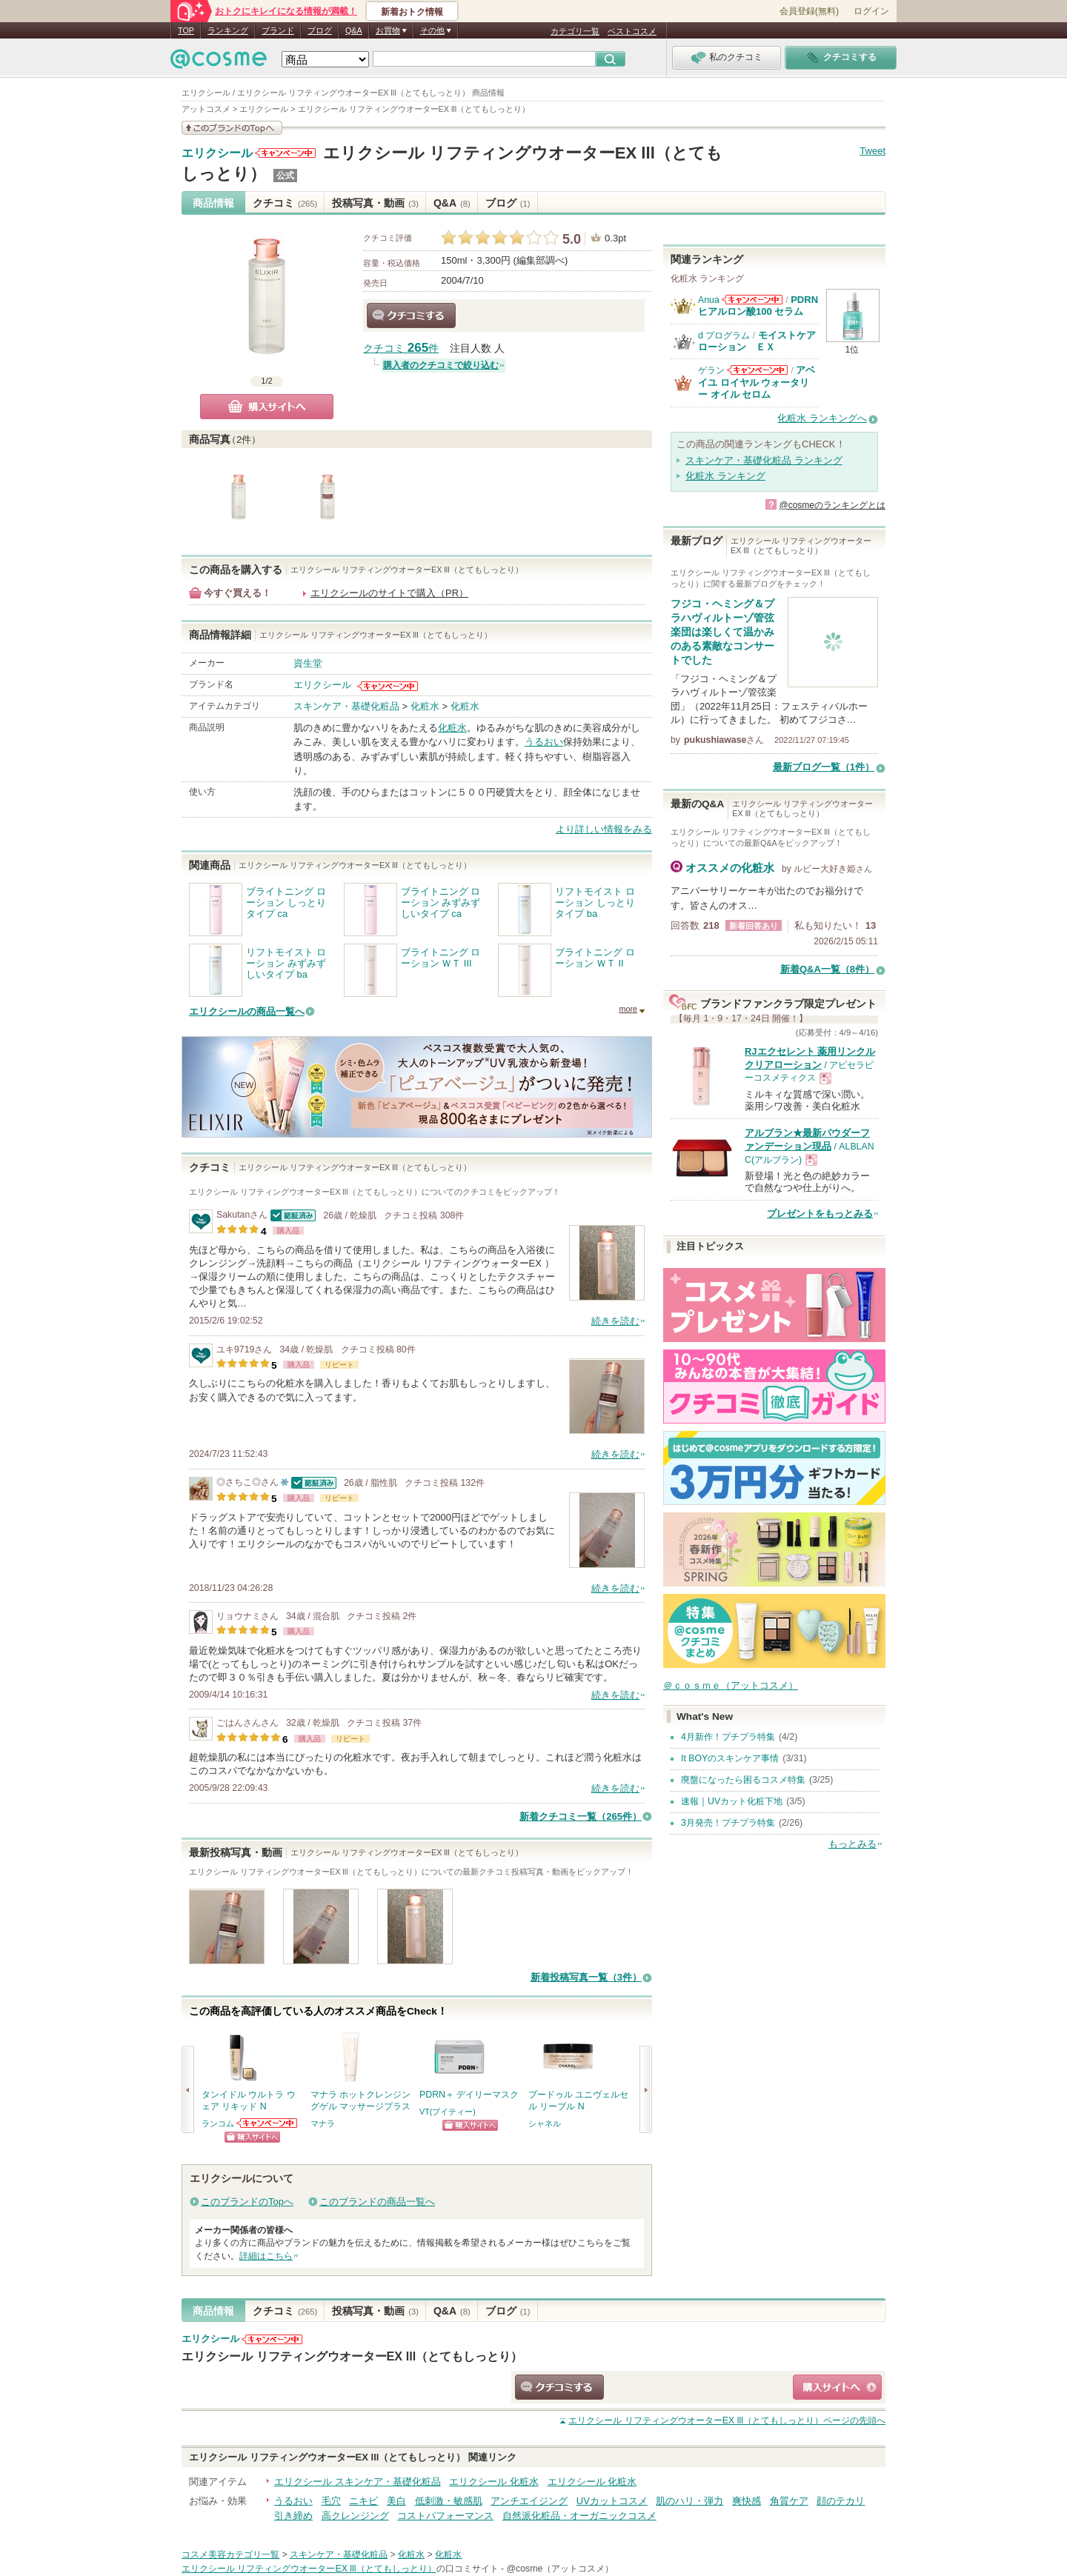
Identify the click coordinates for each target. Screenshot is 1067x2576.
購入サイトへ (266, 406)
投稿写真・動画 (375, 203)
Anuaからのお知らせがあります (752, 299)
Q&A (353, 30)
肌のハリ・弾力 (689, 2500)
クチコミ (285, 203)
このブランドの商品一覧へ (377, 2201)
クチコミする (411, 315)
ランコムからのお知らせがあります (267, 2123)
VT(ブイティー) (447, 2111)
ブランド (278, 30)
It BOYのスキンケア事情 (730, 1758)
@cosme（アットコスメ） (560, 2568)
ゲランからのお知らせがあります (757, 370)
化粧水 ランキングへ (822, 418)
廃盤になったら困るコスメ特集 (743, 1780)
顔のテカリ (841, 2500)
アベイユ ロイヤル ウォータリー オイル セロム (756, 382)
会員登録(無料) (809, 11)
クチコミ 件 (401, 348)
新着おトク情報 (412, 12)
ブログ (320, 30)
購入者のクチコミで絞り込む (441, 365)
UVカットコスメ (612, 2500)
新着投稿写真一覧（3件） (586, 1977)
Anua (708, 300)
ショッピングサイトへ (252, 2137)
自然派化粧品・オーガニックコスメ (579, 2515)
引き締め (293, 2515)
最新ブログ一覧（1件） (823, 767)
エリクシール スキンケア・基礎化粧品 (357, 2481)
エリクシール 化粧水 (494, 2481)
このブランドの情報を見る (232, 128)
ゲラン (711, 370)
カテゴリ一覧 (575, 31)
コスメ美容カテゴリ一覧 (230, 2554)
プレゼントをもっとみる (820, 1213)
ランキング (227, 30)
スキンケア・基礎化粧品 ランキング (763, 460)
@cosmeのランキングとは (832, 505)
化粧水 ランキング (725, 475)
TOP (186, 30)
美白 (396, 2500)
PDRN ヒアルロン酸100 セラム (758, 305)
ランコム (218, 2123)
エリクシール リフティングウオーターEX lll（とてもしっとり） (352, 2356)
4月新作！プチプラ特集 (728, 1737)
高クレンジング (355, 2515)
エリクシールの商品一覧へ (247, 1011)
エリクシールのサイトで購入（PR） (389, 592)
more (628, 1008)
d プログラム (724, 335)
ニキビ (363, 2500)
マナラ (322, 2123)
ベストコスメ (632, 31)
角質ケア (789, 2500)
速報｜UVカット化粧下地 (731, 1801)
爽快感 (746, 2500)
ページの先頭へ (726, 2420)
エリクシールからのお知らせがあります (285, 153)
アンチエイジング (529, 2500)
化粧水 (424, 706)
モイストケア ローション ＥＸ (761, 341)
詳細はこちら (266, 2256)
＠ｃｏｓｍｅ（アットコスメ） (730, 1685)
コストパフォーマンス (445, 2515)
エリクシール (217, 153)
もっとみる (852, 1843)
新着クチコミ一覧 (580, 1816)
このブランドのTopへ (247, 2201)
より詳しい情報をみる (604, 829)
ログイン (871, 11)
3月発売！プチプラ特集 (728, 1823)
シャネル (544, 2123)
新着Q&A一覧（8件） (827, 969)
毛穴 (331, 2500)
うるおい (544, 741)
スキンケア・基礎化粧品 (346, 706)
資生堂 (307, 663)
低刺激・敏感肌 (448, 2500)
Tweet (872, 150)
